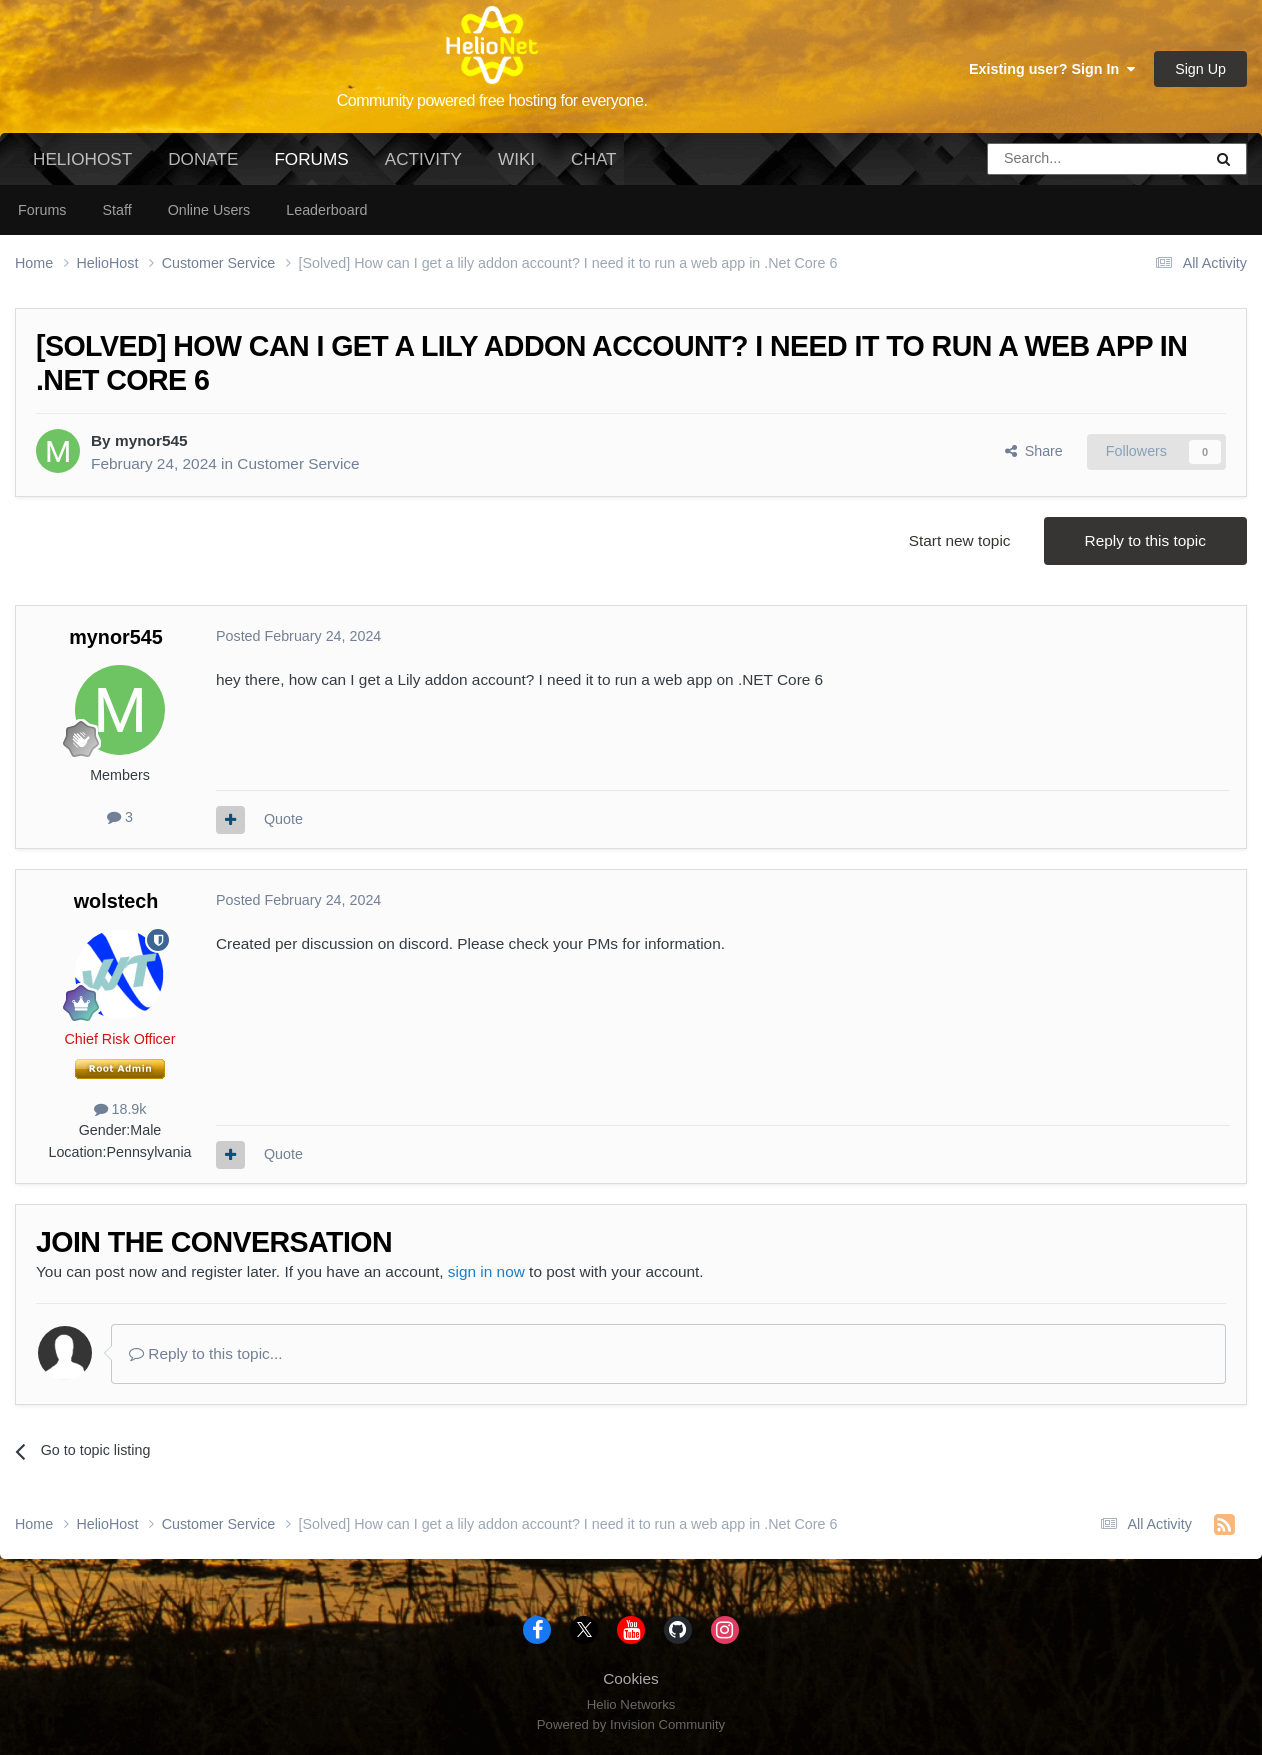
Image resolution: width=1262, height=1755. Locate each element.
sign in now (486, 1271)
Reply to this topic (1145, 540)
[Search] (1044, 159)
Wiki (516, 159)
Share (1034, 451)
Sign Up (1200, 69)
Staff (116, 210)
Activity (423, 159)
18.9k (120, 1109)
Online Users (209, 210)
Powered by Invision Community (631, 1724)
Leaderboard (326, 210)
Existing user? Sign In (1052, 69)
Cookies (631, 1678)
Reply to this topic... (206, 1353)
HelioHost (82, 159)
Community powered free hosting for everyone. (492, 100)
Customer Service (298, 463)
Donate (203, 159)
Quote (283, 819)
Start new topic (960, 540)
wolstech (116, 901)
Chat (593, 159)
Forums (311, 167)
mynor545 (151, 440)
